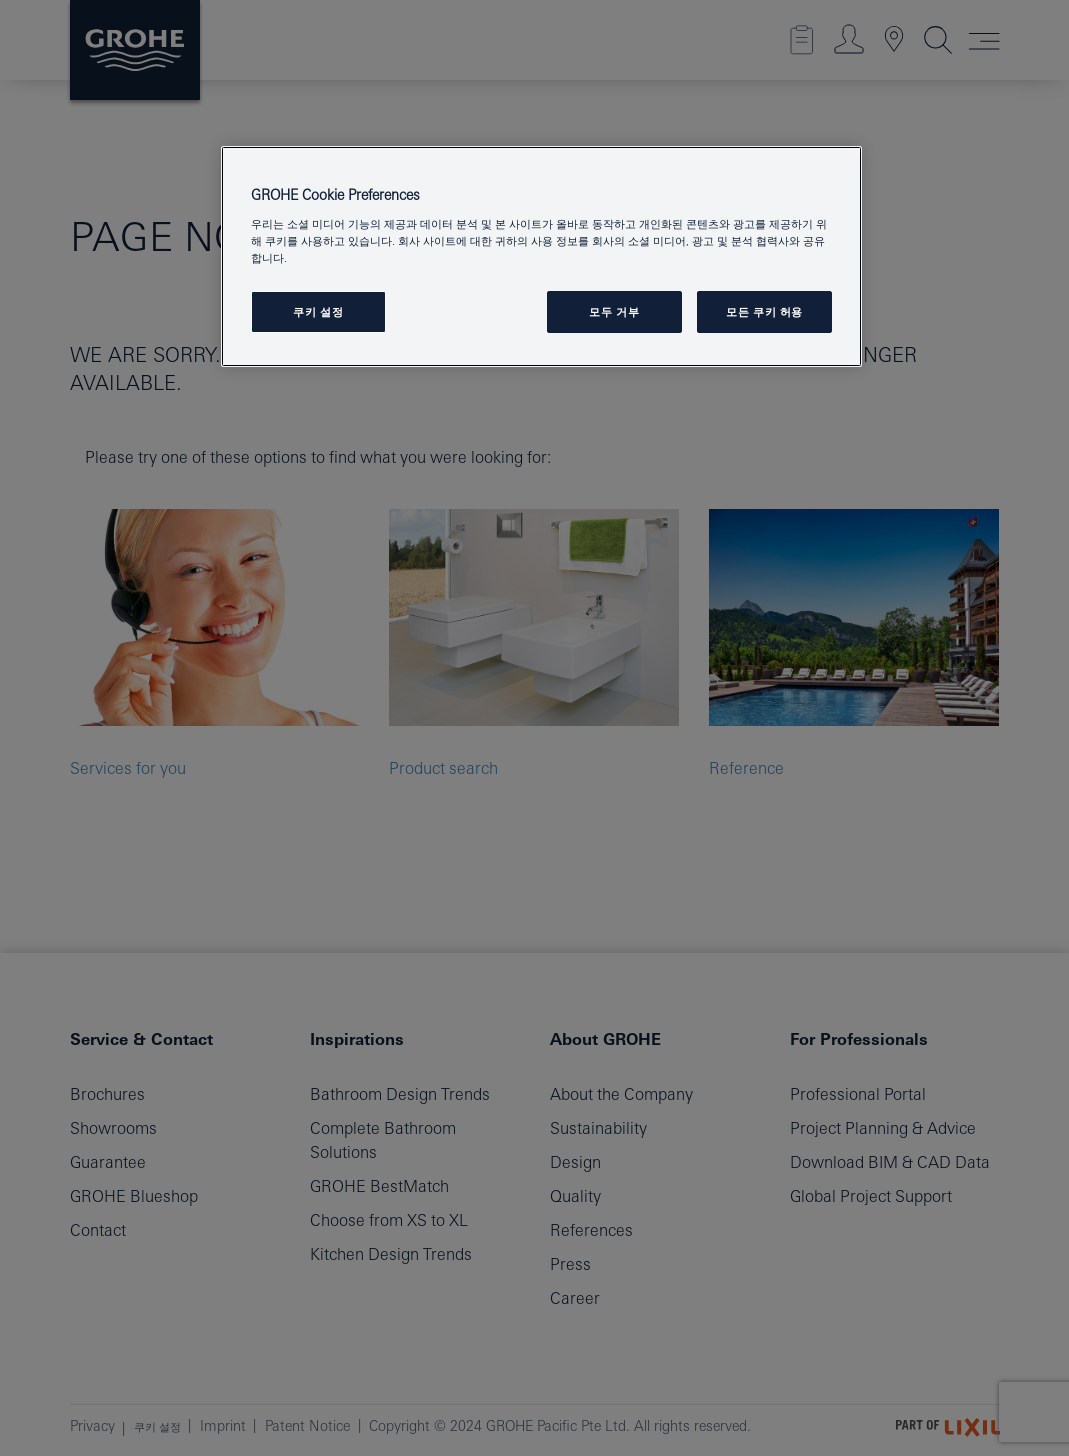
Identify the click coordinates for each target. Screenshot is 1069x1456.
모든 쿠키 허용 (764, 311)
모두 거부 (614, 311)
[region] (541, 257)
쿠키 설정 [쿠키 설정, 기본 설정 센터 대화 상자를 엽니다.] (318, 311)
